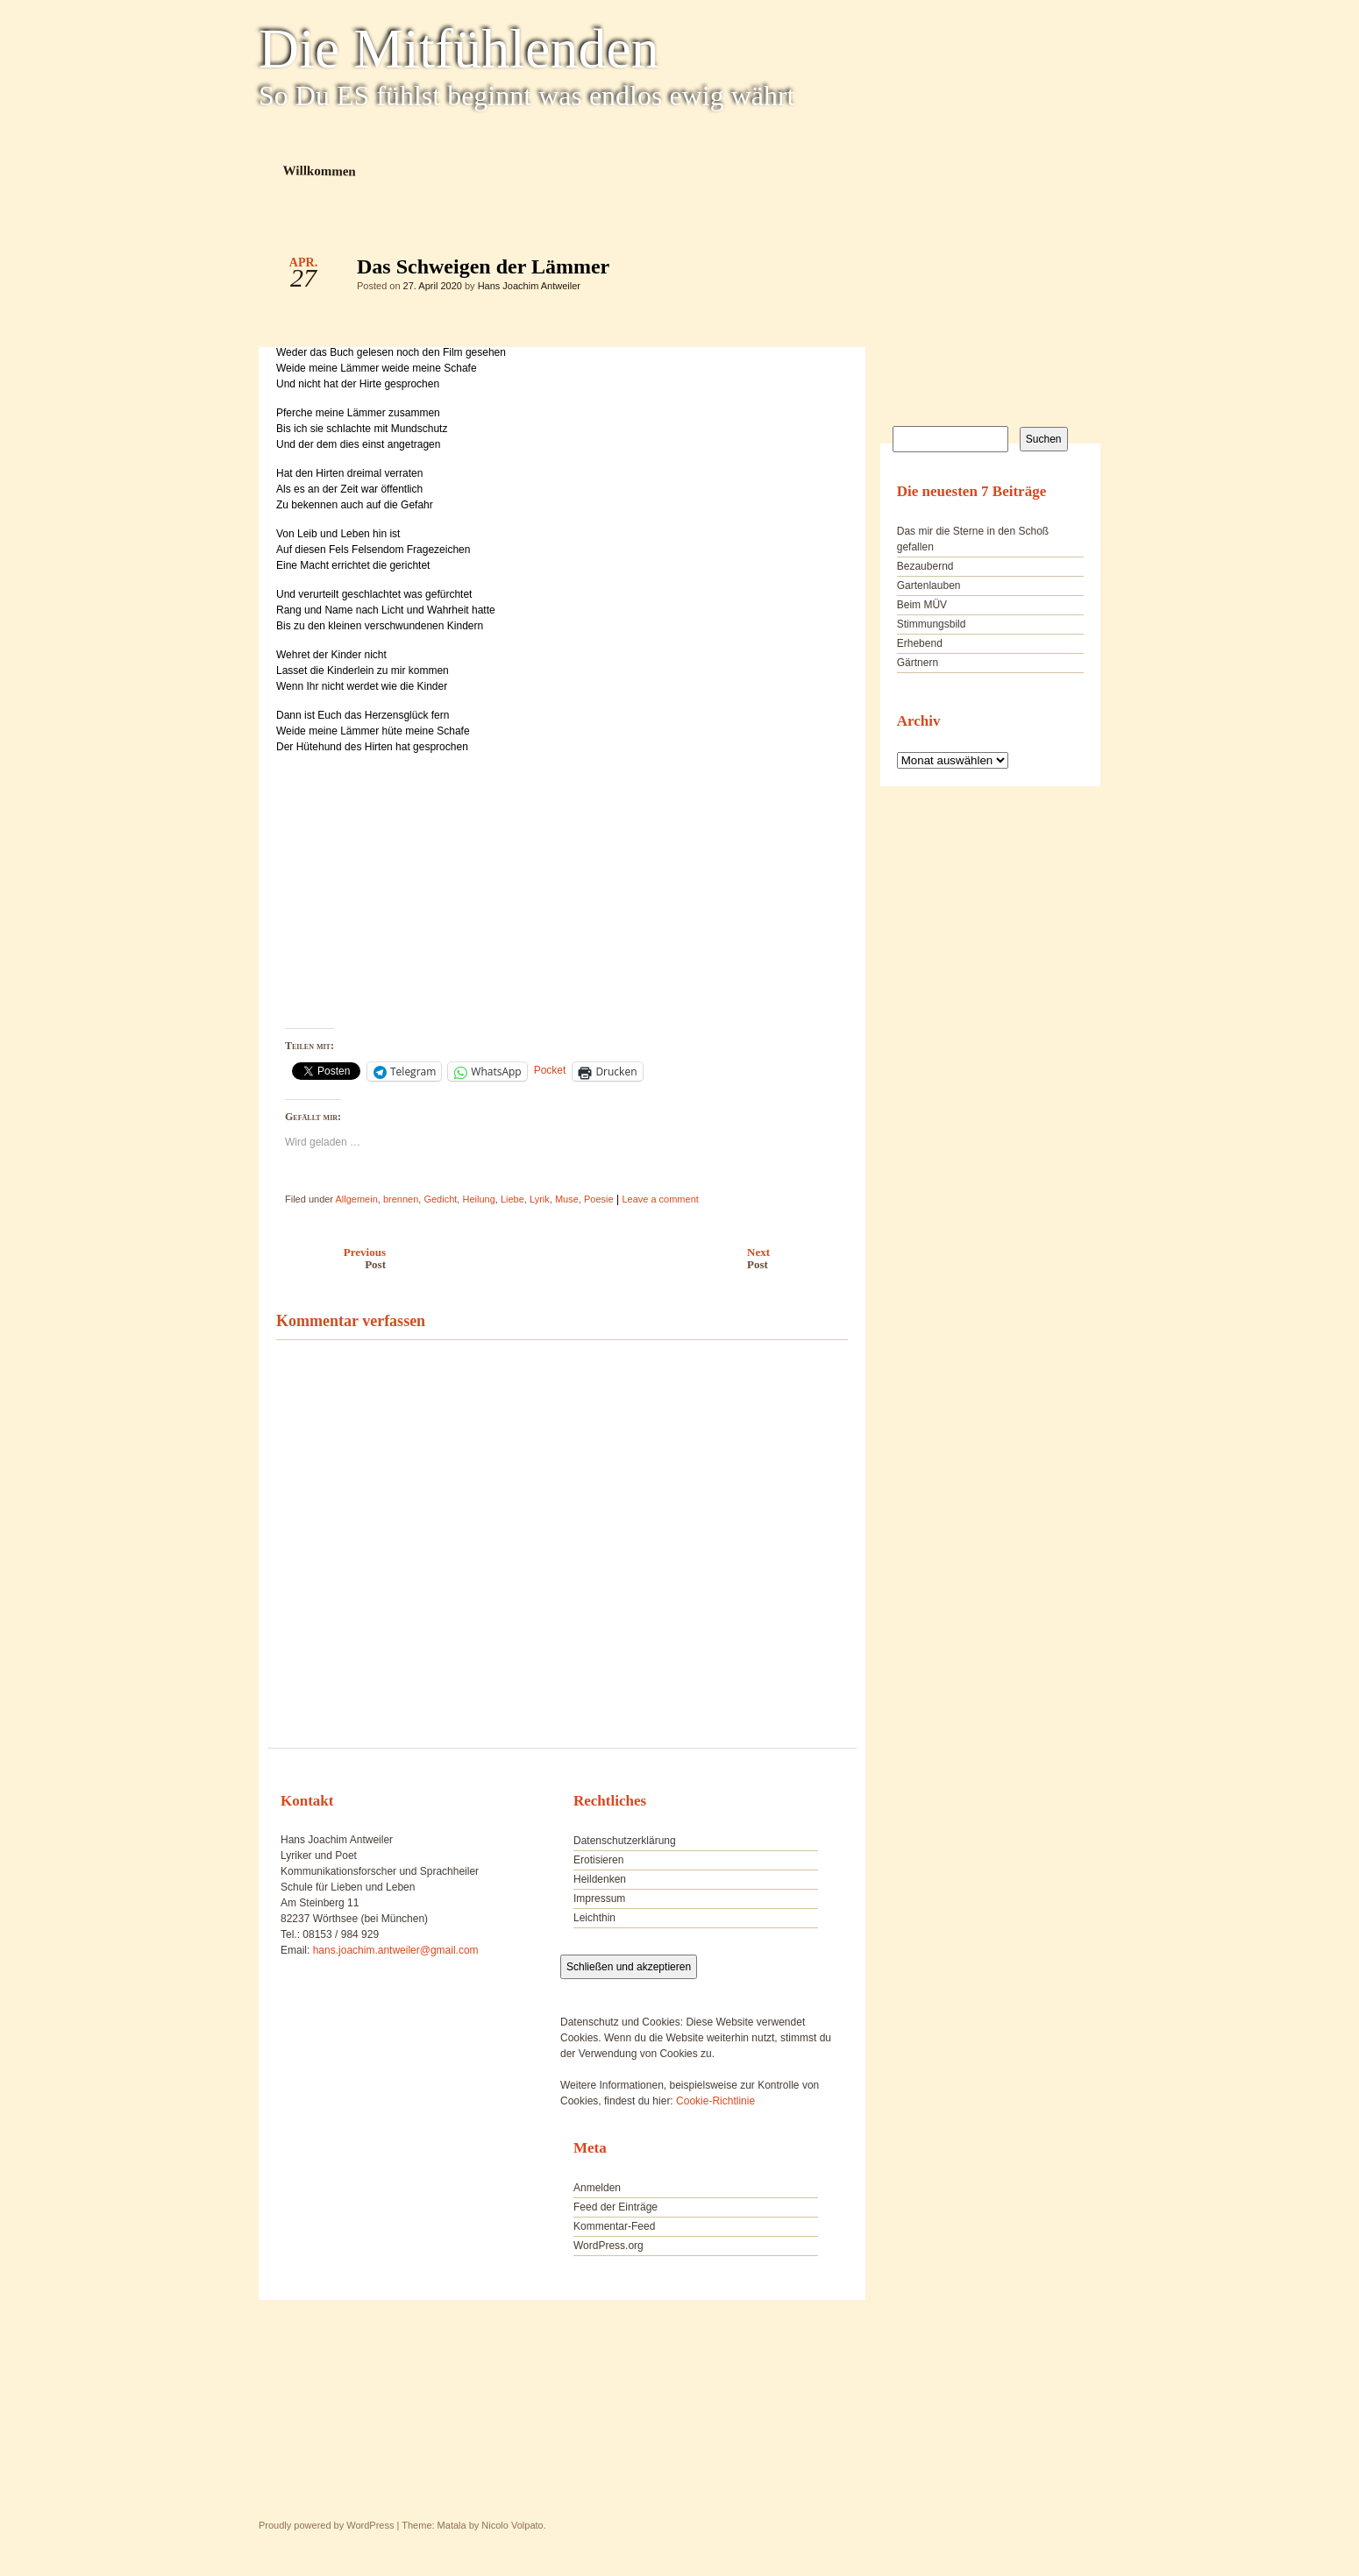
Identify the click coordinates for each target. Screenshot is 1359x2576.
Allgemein (356, 1199)
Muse (567, 1199)
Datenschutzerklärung (624, 1840)
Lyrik (540, 1199)
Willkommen (319, 170)
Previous (326, 1258)
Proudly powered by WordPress (326, 2525)
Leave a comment (660, 1199)
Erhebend (920, 643)
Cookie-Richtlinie (715, 2101)
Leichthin (594, 1918)
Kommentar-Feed (614, 2226)
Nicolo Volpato (512, 2525)
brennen (400, 1199)
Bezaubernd (925, 566)
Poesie (599, 1199)
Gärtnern (917, 662)
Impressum (599, 1898)
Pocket (550, 1070)
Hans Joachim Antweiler (529, 285)
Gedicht (440, 1199)
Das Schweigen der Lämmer (819, 271)
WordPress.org (608, 2245)
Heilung (478, 1199)
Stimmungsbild (931, 624)
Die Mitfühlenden (459, 49)
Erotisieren (598, 1860)
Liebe (512, 1199)
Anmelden (597, 2188)
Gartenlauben (929, 585)
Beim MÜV (922, 605)
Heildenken (599, 1879)
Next (802, 1258)
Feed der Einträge (615, 2207)
